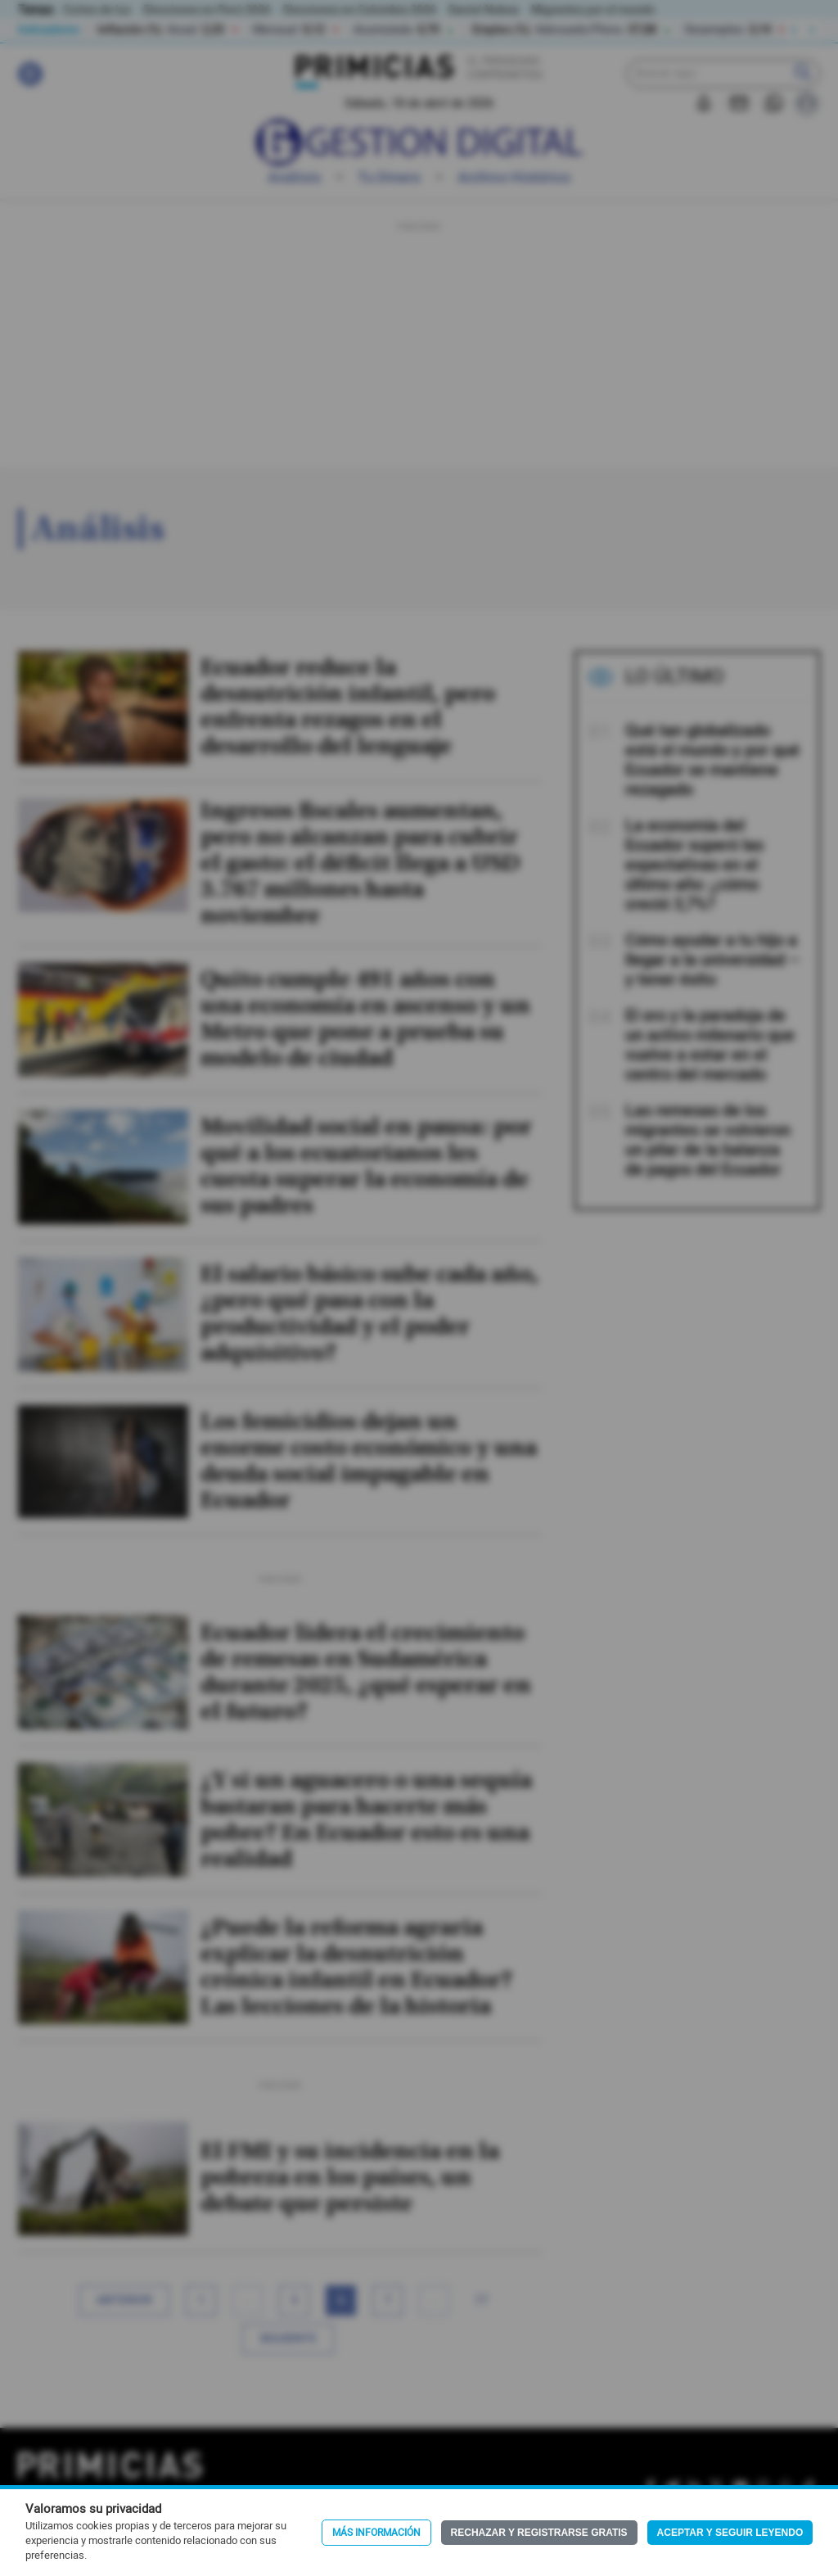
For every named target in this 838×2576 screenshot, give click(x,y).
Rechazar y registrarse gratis (539, 2532)
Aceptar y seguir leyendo (730, 2532)
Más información (376, 2532)
